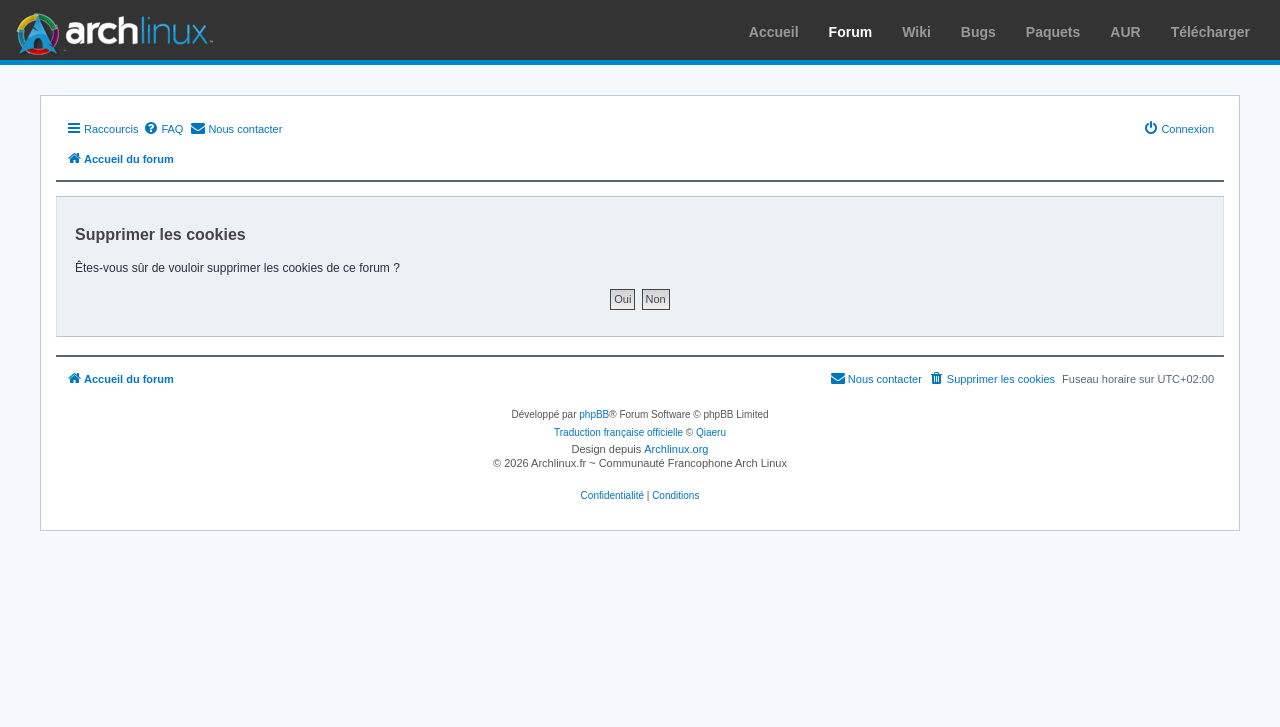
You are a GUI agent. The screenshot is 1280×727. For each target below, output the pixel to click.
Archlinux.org (676, 449)
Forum (851, 32)
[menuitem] (163, 129)
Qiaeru (711, 432)
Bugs (978, 32)
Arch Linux (110, 30)
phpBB (594, 414)
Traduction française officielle (618, 432)
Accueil (774, 32)
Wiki (916, 32)
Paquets (1053, 32)
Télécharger (1210, 32)
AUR (1125, 32)
